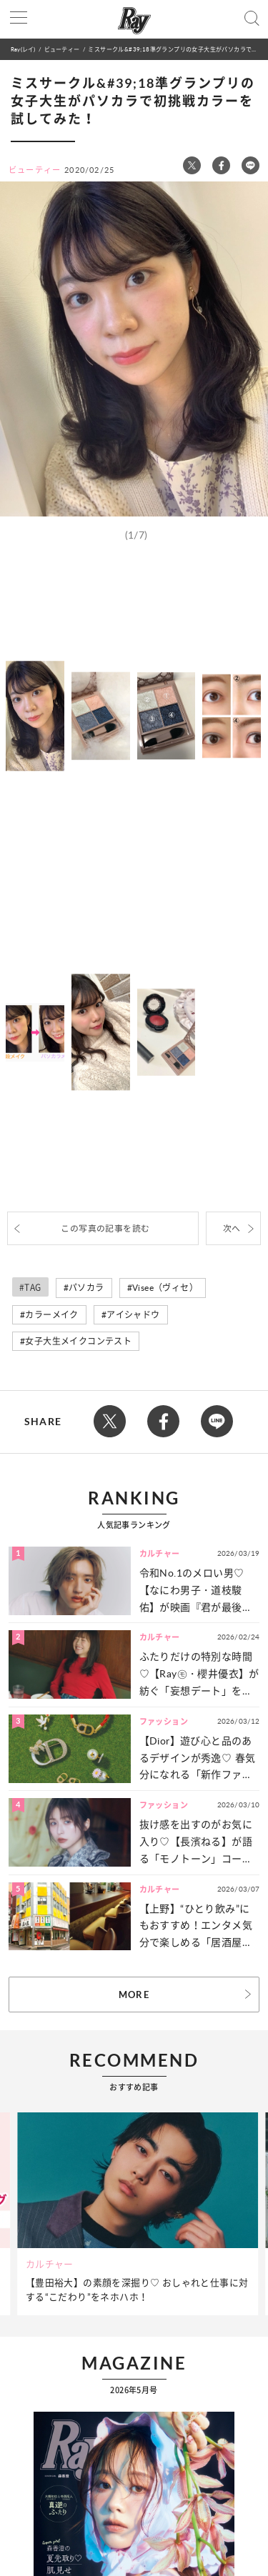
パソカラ (86, 1288)
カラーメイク (51, 1315)
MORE (134, 1994)
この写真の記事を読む (105, 1228)
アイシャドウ (132, 1315)
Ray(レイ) (23, 49)
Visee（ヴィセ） (165, 1288)
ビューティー (61, 49)
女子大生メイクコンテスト (78, 1341)
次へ (232, 1228)
